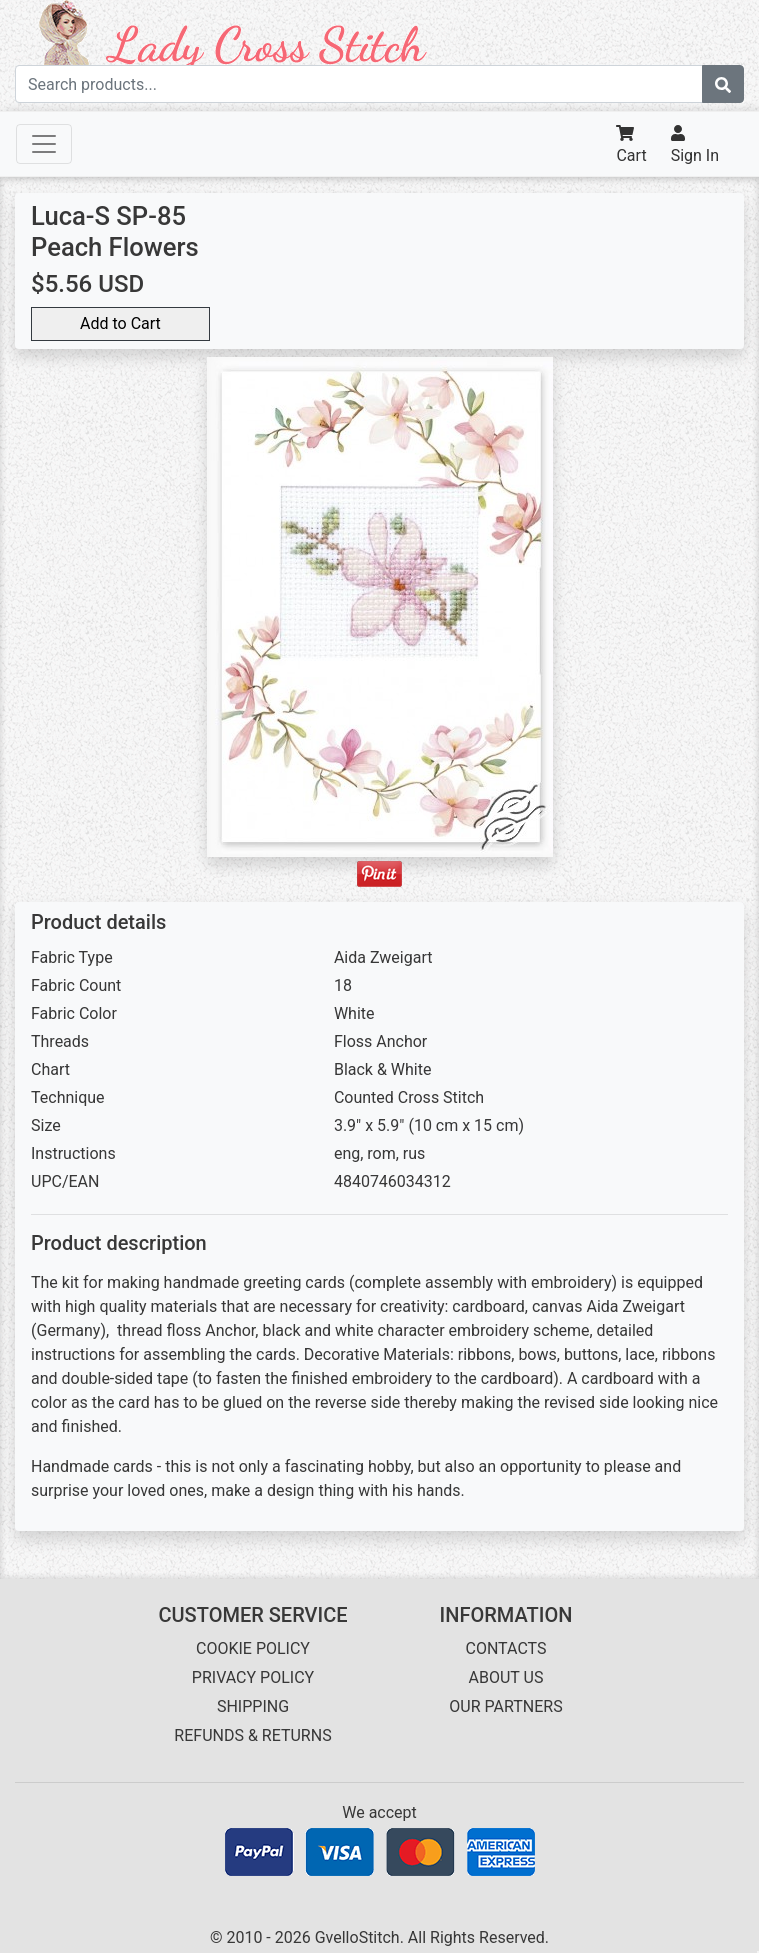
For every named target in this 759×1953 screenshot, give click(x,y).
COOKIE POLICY (253, 1648)
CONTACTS (506, 1648)
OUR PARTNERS (505, 1706)
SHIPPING (253, 1706)
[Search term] (359, 84)
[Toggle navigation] (44, 144)
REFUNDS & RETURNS (252, 1735)
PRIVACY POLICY (253, 1677)
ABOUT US (506, 1677)
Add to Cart (120, 323)
